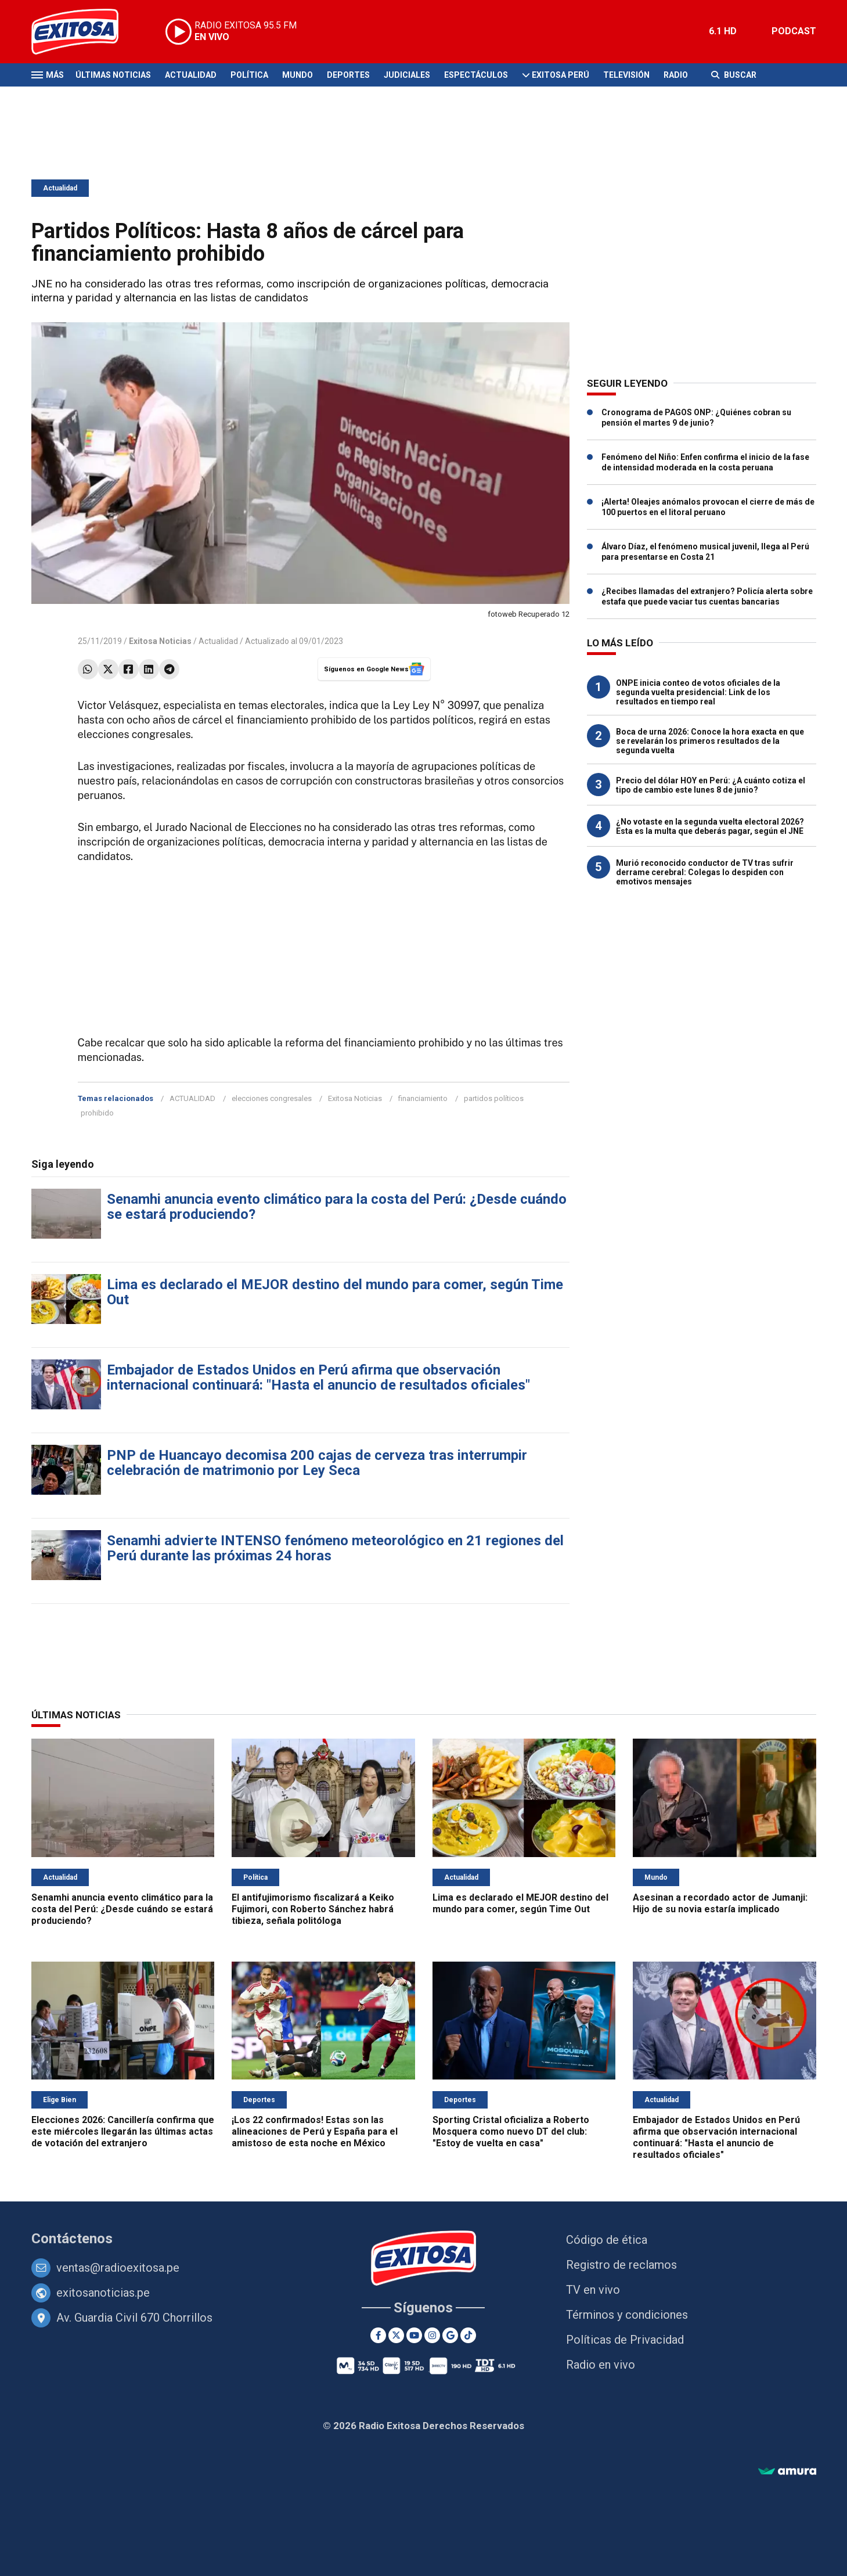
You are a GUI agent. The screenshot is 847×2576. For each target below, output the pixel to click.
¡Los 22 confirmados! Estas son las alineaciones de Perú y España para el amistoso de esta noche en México (315, 2131)
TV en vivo (593, 2290)
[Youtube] (414, 2335)
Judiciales (407, 75)
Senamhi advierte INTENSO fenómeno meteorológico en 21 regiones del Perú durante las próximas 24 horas (335, 1548)
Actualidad (191, 75)
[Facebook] (378, 2335)
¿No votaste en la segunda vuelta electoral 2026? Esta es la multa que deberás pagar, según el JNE (710, 826)
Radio (676, 75)
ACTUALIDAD (192, 1098)
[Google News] (450, 2335)
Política (249, 75)
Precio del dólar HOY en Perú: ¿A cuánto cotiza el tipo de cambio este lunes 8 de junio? (710, 785)
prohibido (97, 1113)
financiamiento (423, 1098)
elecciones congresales (272, 1098)
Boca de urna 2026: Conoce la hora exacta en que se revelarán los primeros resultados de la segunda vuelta (710, 741)
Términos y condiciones (627, 2315)
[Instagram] (432, 2335)
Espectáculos (476, 75)
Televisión (626, 75)
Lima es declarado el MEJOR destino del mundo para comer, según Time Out (335, 1292)
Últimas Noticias (113, 75)
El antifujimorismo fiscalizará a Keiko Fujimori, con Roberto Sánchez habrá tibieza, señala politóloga (313, 1909)
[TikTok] (468, 2335)
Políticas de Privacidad (625, 2340)
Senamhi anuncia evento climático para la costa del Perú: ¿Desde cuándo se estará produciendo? (337, 1206)
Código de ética (606, 2240)
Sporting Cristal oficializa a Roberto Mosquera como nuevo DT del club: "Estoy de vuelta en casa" (510, 2131)
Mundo (297, 75)
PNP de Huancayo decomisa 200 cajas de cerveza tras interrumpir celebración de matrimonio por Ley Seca (317, 1462)
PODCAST (794, 31)
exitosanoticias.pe (103, 2293)
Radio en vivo (600, 2365)
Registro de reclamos (621, 2265)
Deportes (348, 75)
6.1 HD (723, 31)
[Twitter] (396, 2335)
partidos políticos (494, 1098)
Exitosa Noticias (355, 1098)
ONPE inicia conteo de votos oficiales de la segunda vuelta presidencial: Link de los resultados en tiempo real (698, 692)
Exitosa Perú (560, 75)
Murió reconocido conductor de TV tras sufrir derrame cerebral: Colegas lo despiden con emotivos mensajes (705, 872)
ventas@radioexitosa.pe (117, 2268)
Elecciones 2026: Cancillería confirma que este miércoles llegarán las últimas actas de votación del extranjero (122, 2131)
